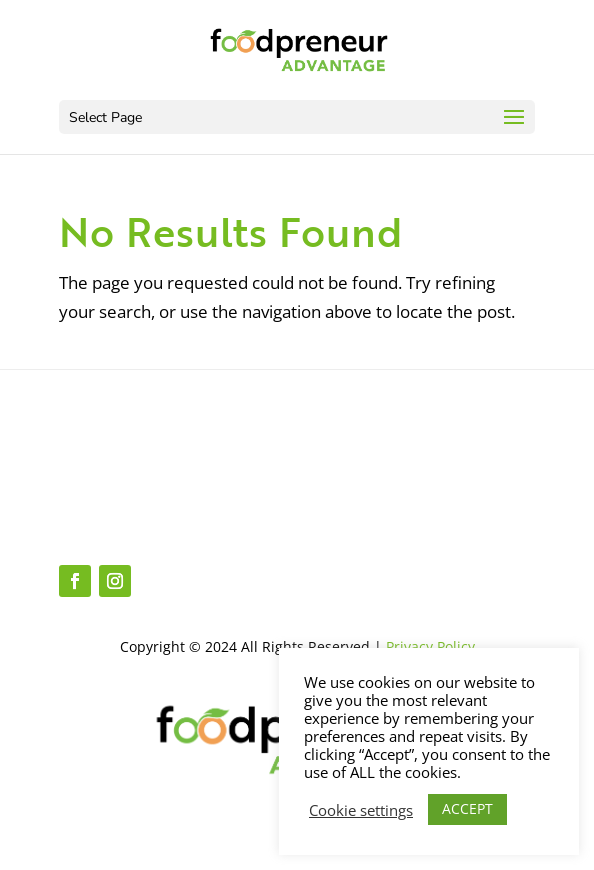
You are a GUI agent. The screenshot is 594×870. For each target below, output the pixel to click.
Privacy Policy (430, 646)
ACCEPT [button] (467, 808)
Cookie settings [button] (361, 810)
